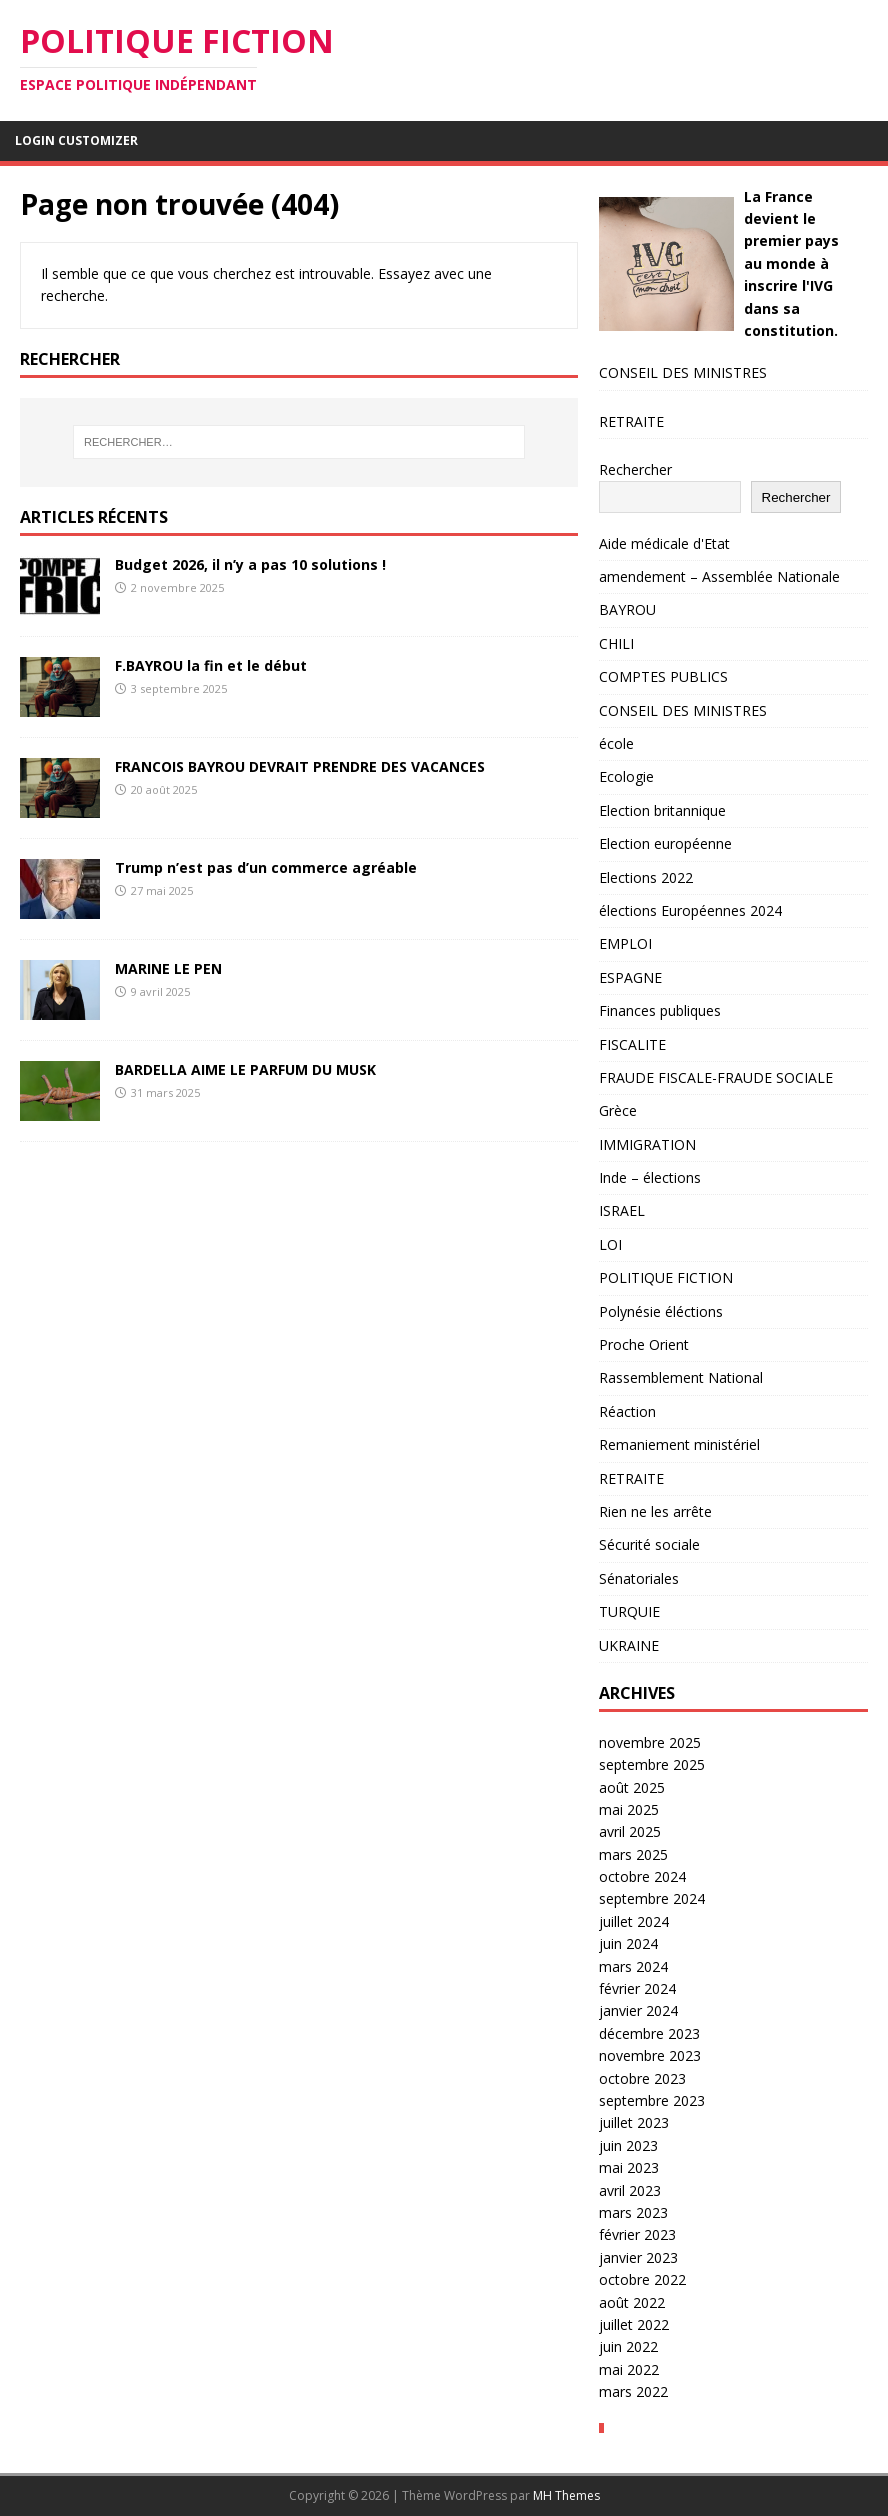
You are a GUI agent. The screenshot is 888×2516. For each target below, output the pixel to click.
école (616, 743)
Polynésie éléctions (661, 1311)
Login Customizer (76, 140)
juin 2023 (628, 2145)
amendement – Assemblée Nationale (719, 576)
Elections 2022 (646, 877)
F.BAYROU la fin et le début (211, 665)
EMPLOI (625, 943)
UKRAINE (629, 1645)
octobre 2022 (642, 2279)
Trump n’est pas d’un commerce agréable (266, 867)
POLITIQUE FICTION (666, 1277)
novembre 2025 (650, 1742)
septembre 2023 (652, 2100)
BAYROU (627, 609)
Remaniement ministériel (679, 1444)
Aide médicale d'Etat (664, 543)
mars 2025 (633, 1854)
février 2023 (637, 2234)
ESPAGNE (630, 977)
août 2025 (632, 1787)
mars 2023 (633, 2212)
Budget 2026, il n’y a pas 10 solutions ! (250, 564)
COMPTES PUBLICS (663, 676)
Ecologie (626, 776)
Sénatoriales (639, 1578)
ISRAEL (622, 1210)
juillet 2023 (634, 2122)
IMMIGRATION (647, 1144)
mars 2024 (633, 1966)
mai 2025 (629, 1809)
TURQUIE (629, 1611)
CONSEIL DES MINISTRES (683, 372)
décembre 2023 (649, 2033)
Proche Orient (644, 1344)
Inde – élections (650, 1177)
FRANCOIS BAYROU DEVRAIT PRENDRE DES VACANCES (300, 766)
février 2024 (637, 1988)
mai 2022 (629, 2369)
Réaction (627, 1411)
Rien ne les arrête (655, 1511)
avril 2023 (630, 2190)
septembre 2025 (652, 1764)
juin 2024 (628, 1943)
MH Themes (566, 2495)
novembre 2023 (650, 2055)
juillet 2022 (634, 2324)
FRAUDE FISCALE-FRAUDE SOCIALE (716, 1077)
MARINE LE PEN (168, 968)
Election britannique (662, 810)
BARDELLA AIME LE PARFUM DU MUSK (245, 1069)
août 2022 (632, 2302)
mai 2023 (629, 2167)
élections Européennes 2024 (690, 910)
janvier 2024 (638, 2010)
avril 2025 (630, 1831)
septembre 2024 (652, 1898)
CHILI (616, 643)
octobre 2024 (642, 1876)
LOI (610, 1244)
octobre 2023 (642, 2078)
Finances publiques (660, 1010)
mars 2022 (633, 2391)
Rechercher (635, 469)
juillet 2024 (634, 1921)
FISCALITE (632, 1044)
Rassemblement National (681, 1377)
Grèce (618, 1110)
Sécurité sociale (649, 1544)
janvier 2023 (638, 2257)
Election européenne (665, 843)
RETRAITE (631, 421)
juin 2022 (628, 2346)
